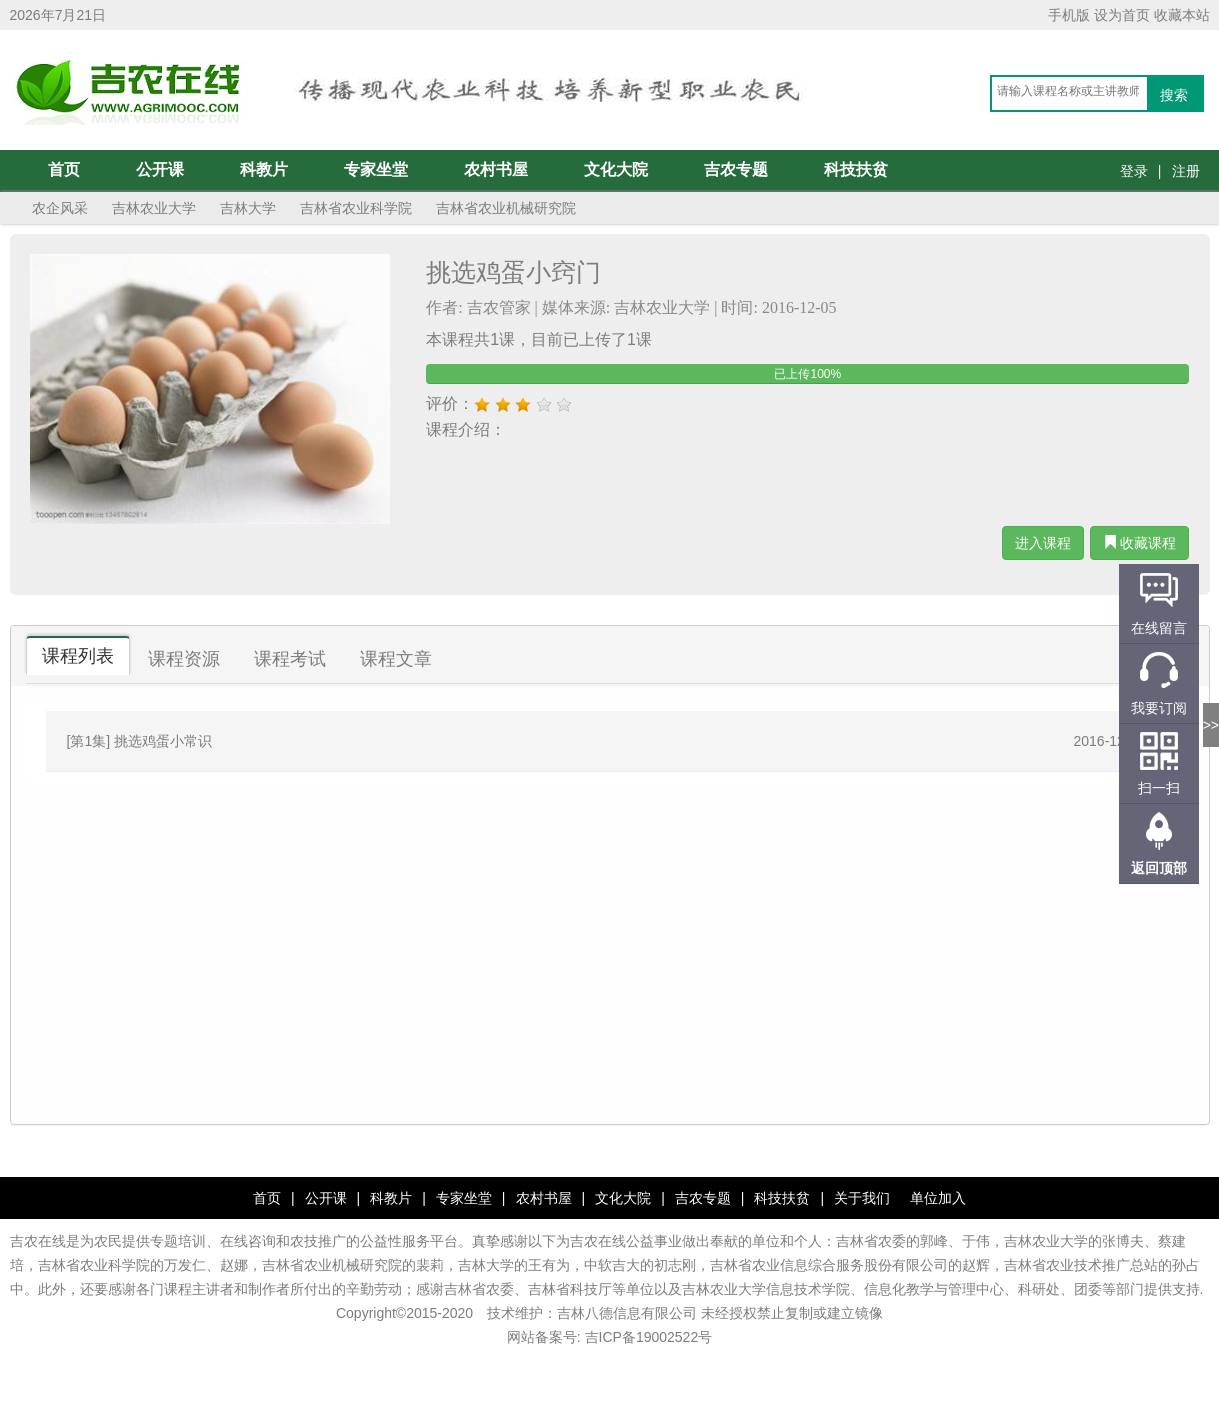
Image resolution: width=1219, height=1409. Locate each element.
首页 (64, 169)
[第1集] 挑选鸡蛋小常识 (139, 741)
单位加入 (938, 1198)
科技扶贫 (856, 169)
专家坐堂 (376, 169)
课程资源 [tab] (184, 659)
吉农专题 (736, 169)
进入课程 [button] (1043, 543)
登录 (1134, 171)
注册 (1186, 171)
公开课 (160, 169)
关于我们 (862, 1198)
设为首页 (1122, 15)
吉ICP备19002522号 (649, 1337)
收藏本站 (1182, 15)
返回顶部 (1159, 868)
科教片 (264, 169)
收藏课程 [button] (1140, 543)
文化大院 (616, 169)
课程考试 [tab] (290, 659)
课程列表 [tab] (78, 656)
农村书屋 (496, 169)
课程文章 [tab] (396, 659)
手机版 (1069, 15)
